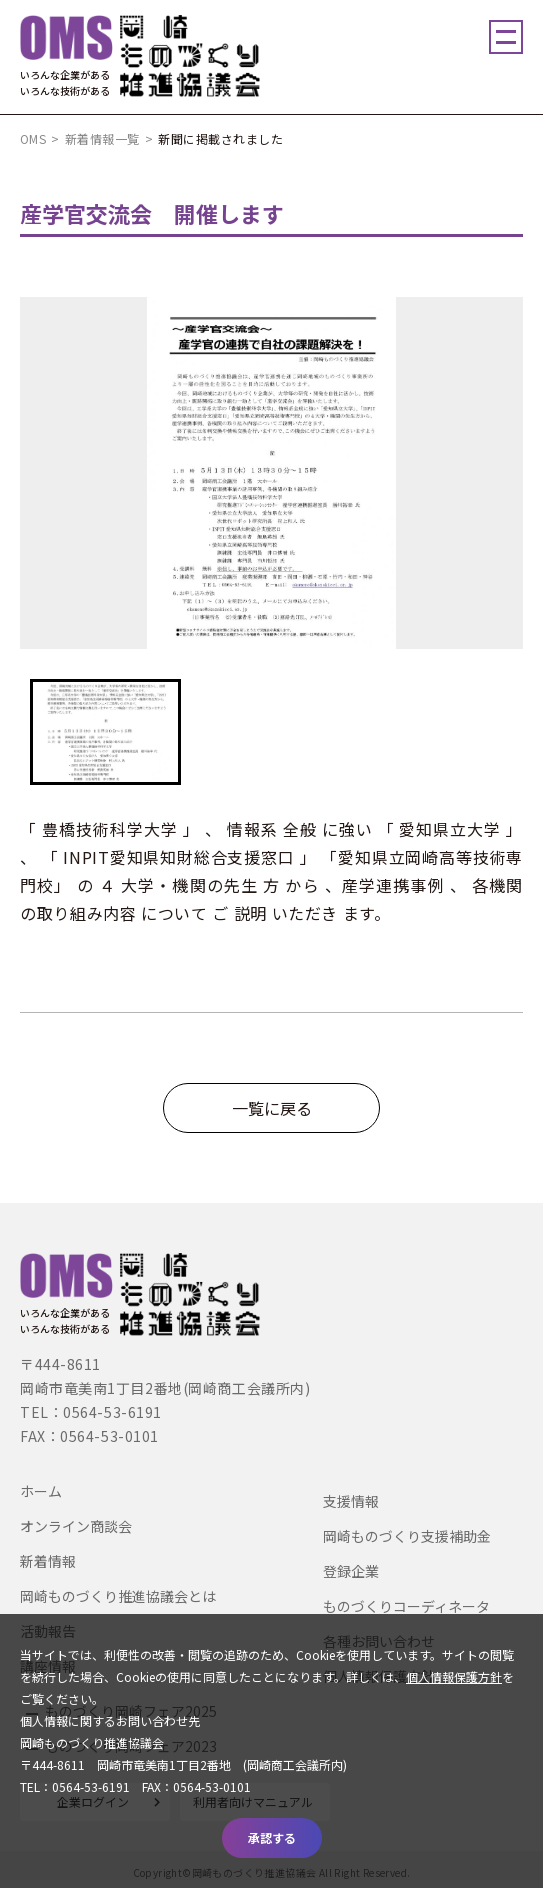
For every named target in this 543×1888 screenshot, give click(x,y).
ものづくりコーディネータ (406, 1606)
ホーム (41, 1491)
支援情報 (351, 1501)
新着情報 (48, 1561)
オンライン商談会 (76, 1526)
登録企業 (351, 1571)
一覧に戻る (272, 1108)
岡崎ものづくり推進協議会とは (118, 1596)
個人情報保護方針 (454, 1676)
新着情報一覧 (102, 138)
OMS (33, 138)
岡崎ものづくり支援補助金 (407, 1536)
